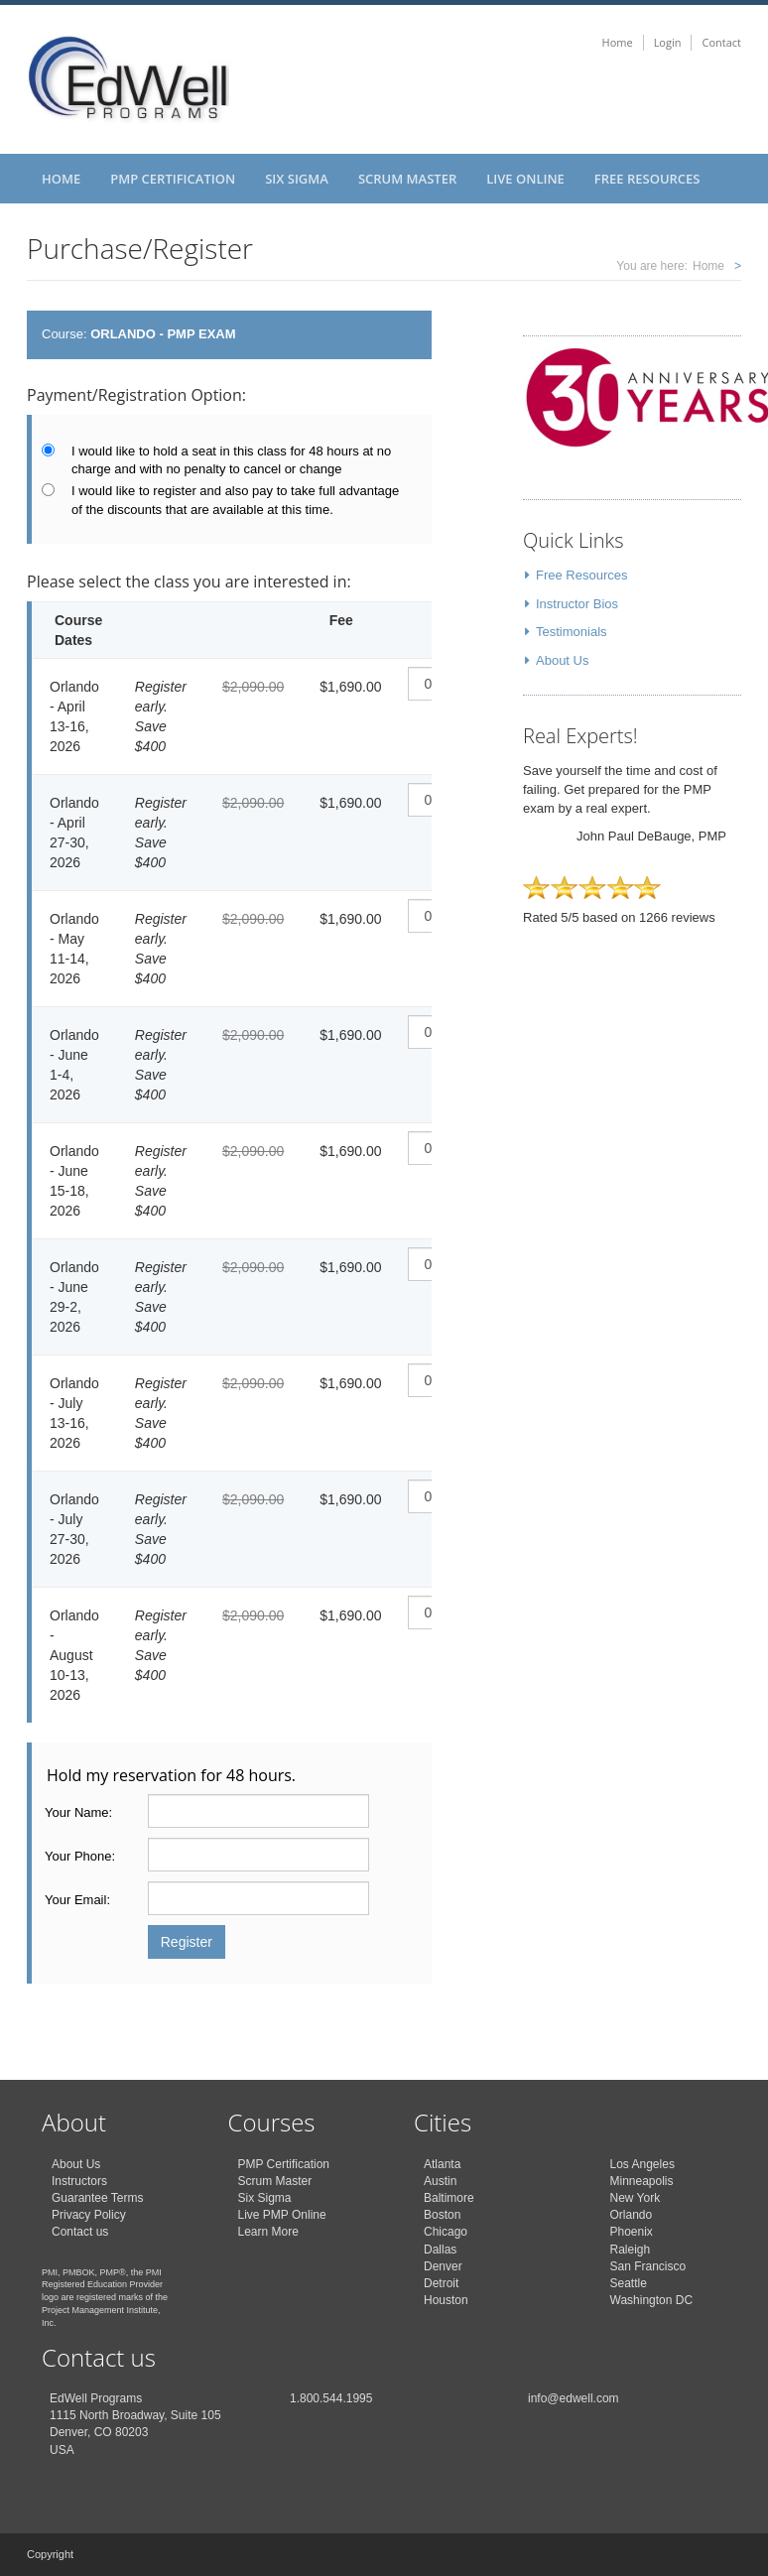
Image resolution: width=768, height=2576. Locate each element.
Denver (443, 2266)
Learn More (268, 2232)
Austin (440, 2181)
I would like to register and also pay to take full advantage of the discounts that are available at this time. (235, 500)
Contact (721, 42)
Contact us (80, 2232)
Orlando (631, 2215)
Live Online (525, 179)
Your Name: (78, 1812)
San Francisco (648, 2266)
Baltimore (449, 2198)
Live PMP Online (282, 2215)
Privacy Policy (89, 2215)
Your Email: (77, 1899)
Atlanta (442, 2164)
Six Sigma (296, 179)
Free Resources (647, 179)
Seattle (628, 2283)
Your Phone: (80, 1856)
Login (668, 42)
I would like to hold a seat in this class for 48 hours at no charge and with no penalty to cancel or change (231, 460)
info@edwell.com (573, 2398)
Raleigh (630, 2249)
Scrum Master (407, 179)
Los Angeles (642, 2164)
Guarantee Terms (98, 2198)
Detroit (441, 2283)
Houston (446, 2300)
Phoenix (631, 2232)
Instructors (79, 2181)
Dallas (440, 2249)
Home (617, 42)
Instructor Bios (577, 603)
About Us (562, 660)
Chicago (445, 2232)
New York (635, 2198)
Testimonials (571, 631)
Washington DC (652, 2300)
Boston (442, 2215)
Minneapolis (642, 2181)
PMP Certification (172, 179)
